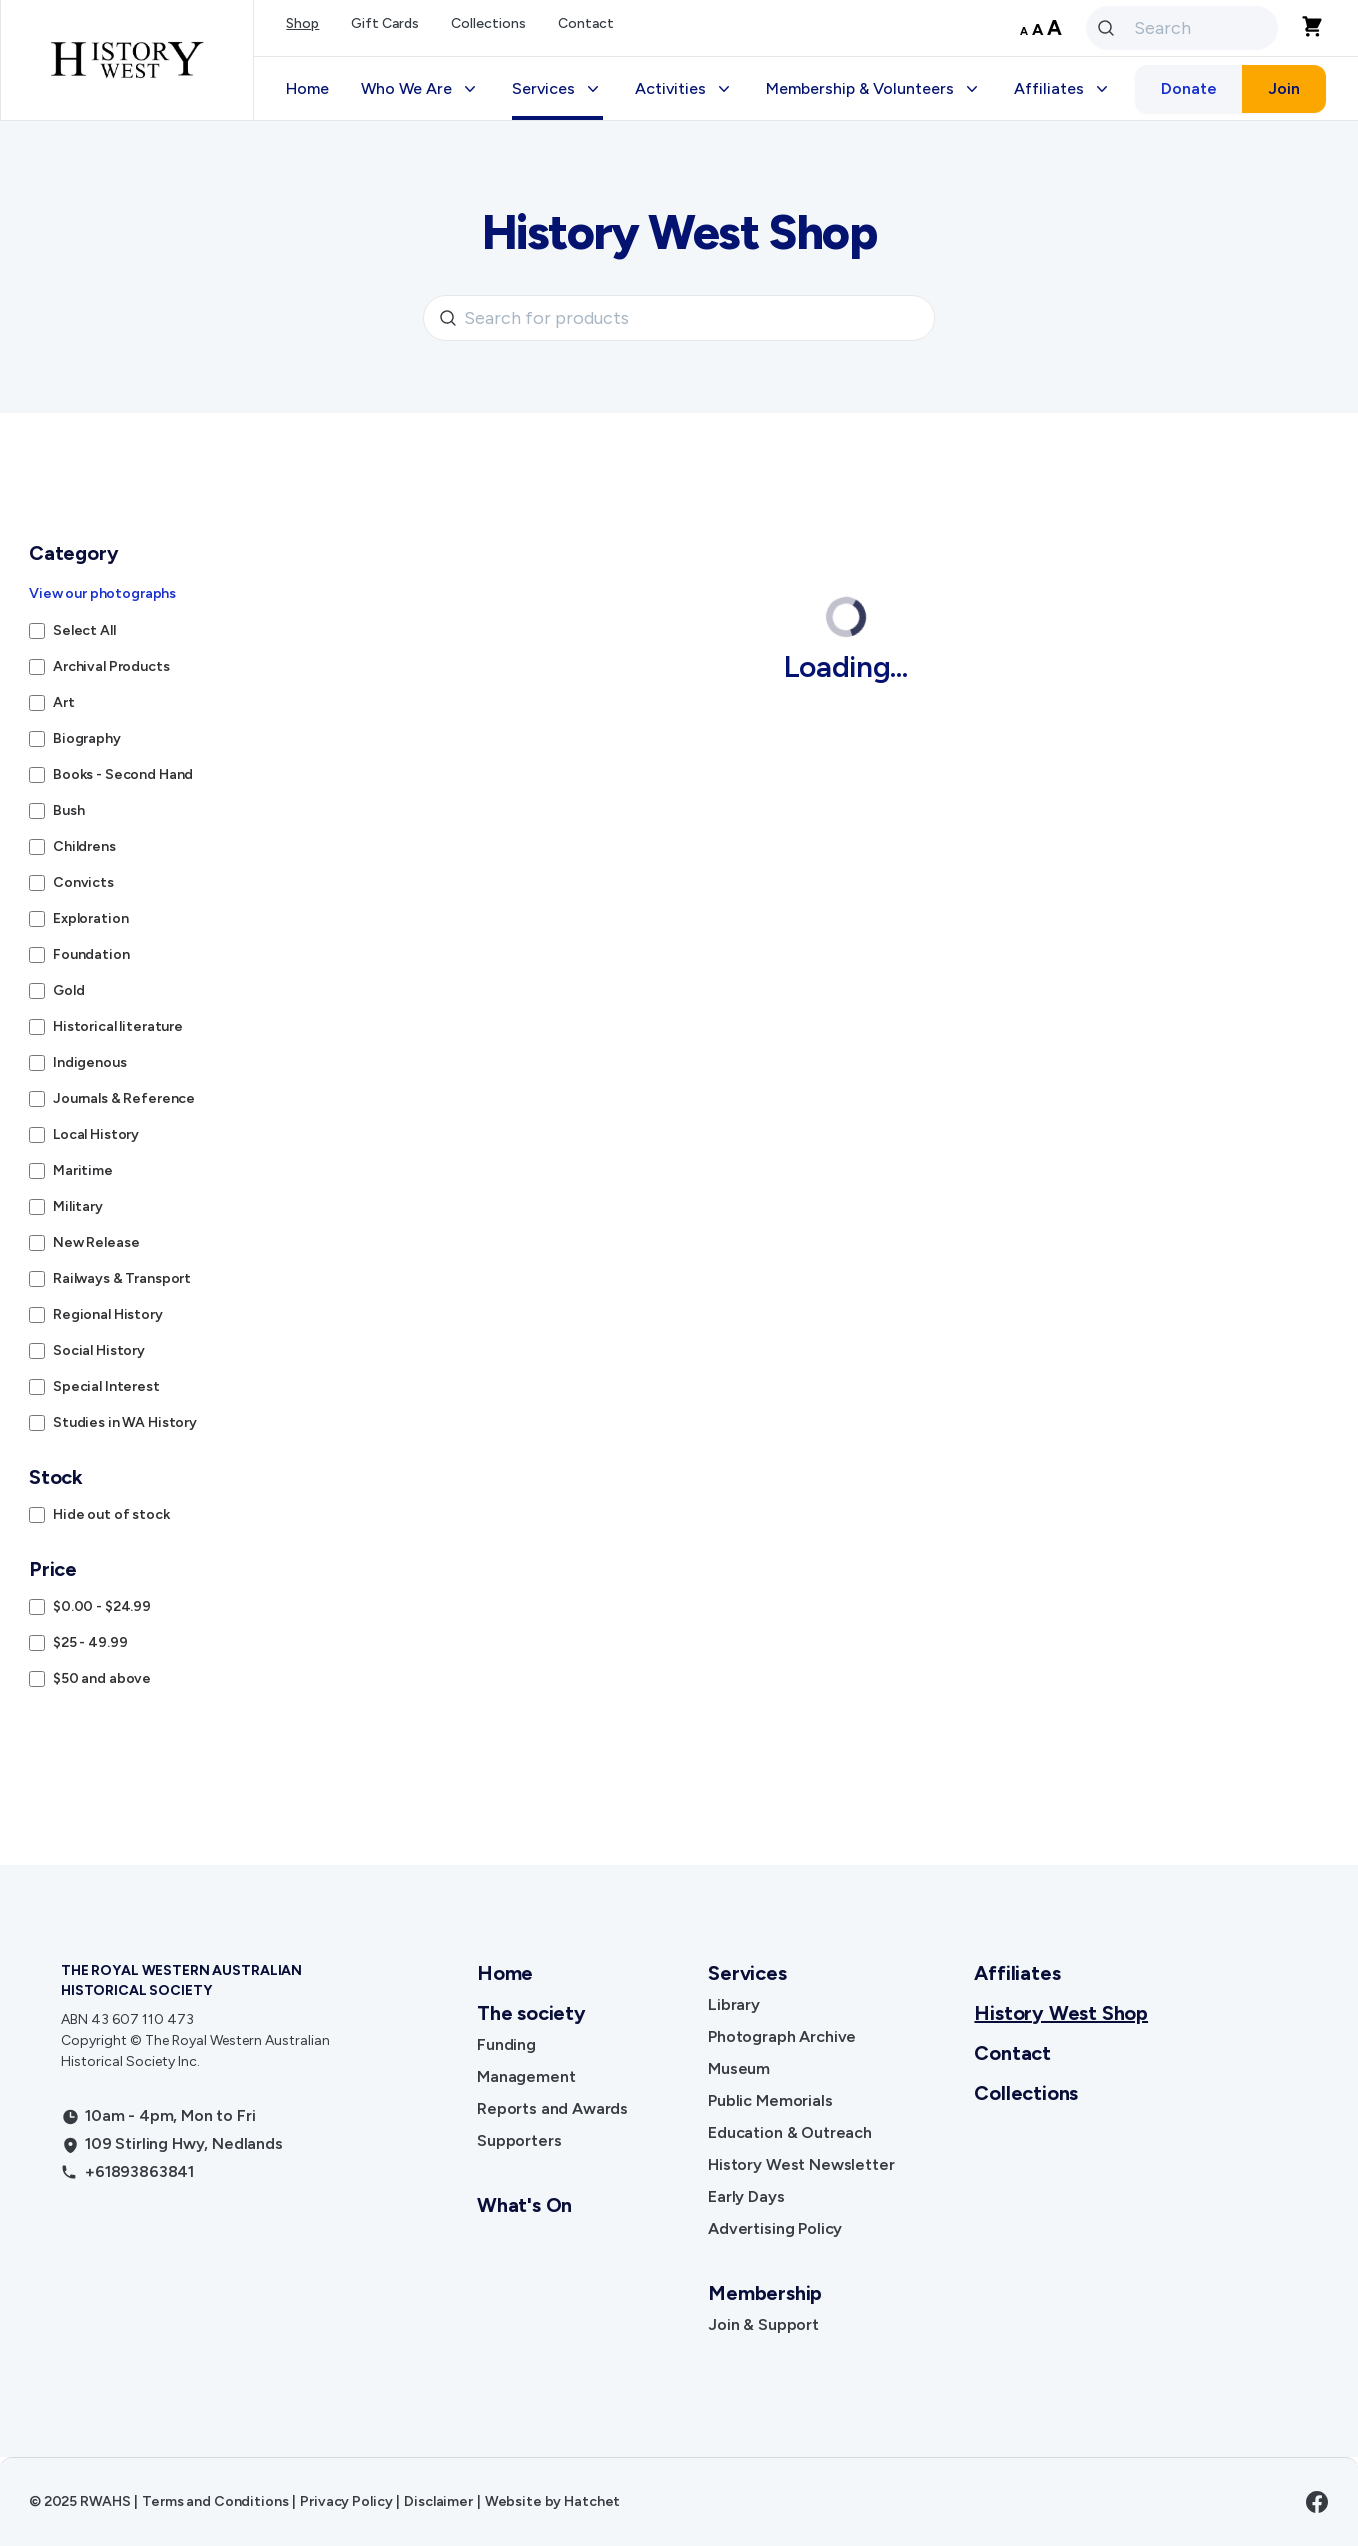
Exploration (90, 918)
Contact (586, 23)
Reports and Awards (552, 2108)
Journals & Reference (124, 1098)
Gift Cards (385, 23)
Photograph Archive (782, 2036)
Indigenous (90, 1062)
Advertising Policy (775, 2228)
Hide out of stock (111, 1514)
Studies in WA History (125, 1422)
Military (78, 1206)
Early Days (746, 2196)
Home (307, 88)
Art (64, 702)
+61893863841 (139, 2171)
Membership (765, 2293)
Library (734, 2004)
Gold (68, 990)
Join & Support (763, 2324)
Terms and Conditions (215, 2501)
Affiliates (1017, 1973)
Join (1284, 88)
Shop (302, 23)
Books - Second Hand (123, 774)
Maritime (83, 1170)
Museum (739, 2068)
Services (747, 1973)
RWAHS (105, 2501)
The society (531, 2013)
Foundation (91, 954)
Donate (1189, 88)
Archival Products (111, 666)
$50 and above (102, 1678)
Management (526, 2076)
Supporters (519, 2140)
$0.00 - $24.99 (102, 1606)
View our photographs (102, 593)
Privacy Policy (346, 2501)
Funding (506, 2044)
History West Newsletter (801, 2164)
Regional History (108, 1314)
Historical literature (118, 1026)
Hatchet (592, 2501)
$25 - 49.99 (90, 1642)
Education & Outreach (790, 2132)
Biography (87, 738)
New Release (96, 1242)
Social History (99, 1350)
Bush (68, 810)
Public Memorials (770, 2100)
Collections (488, 23)
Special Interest (106, 1386)
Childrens (84, 846)
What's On (524, 2205)
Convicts (83, 882)
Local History (96, 1134)
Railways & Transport (122, 1278)
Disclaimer (438, 2501)
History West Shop (1061, 2013)
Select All (84, 630)
